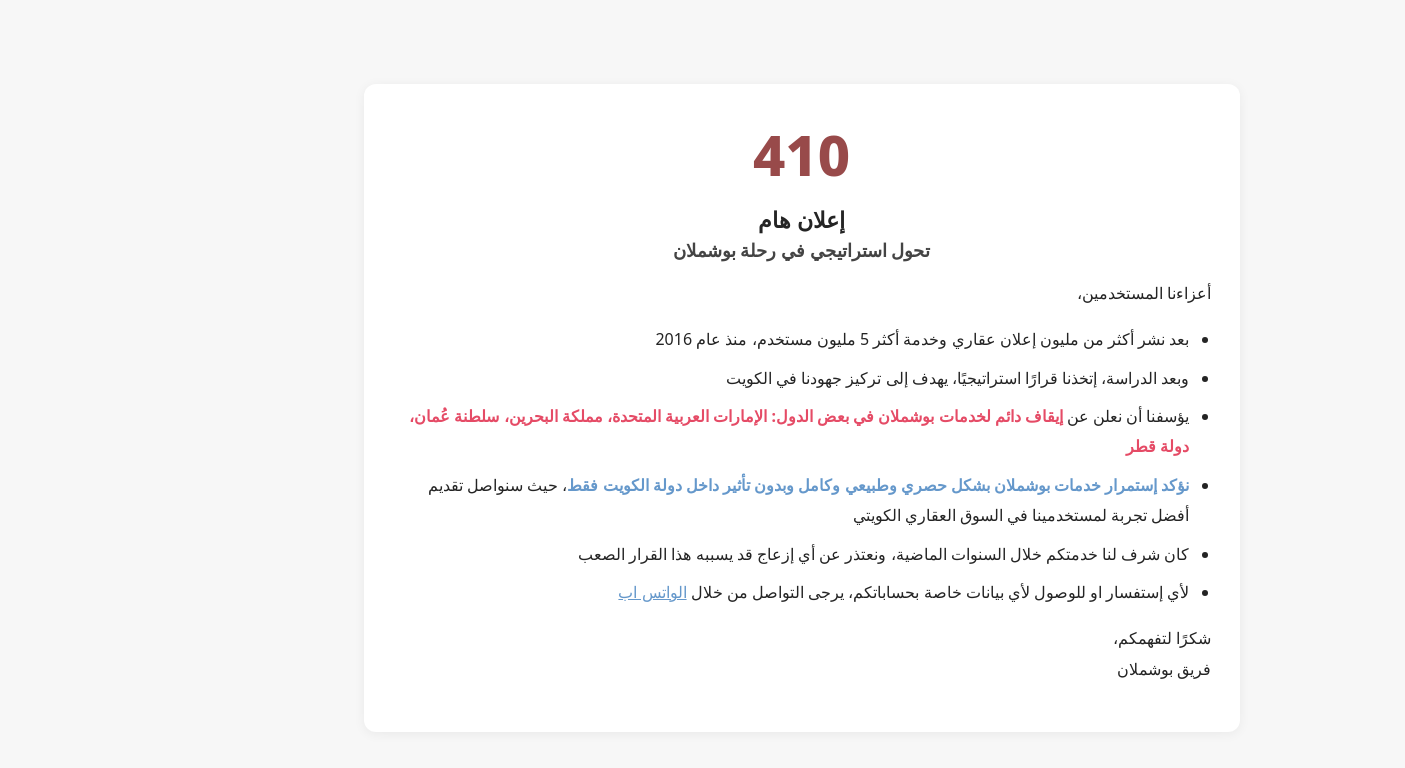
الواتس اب (553, 592)
